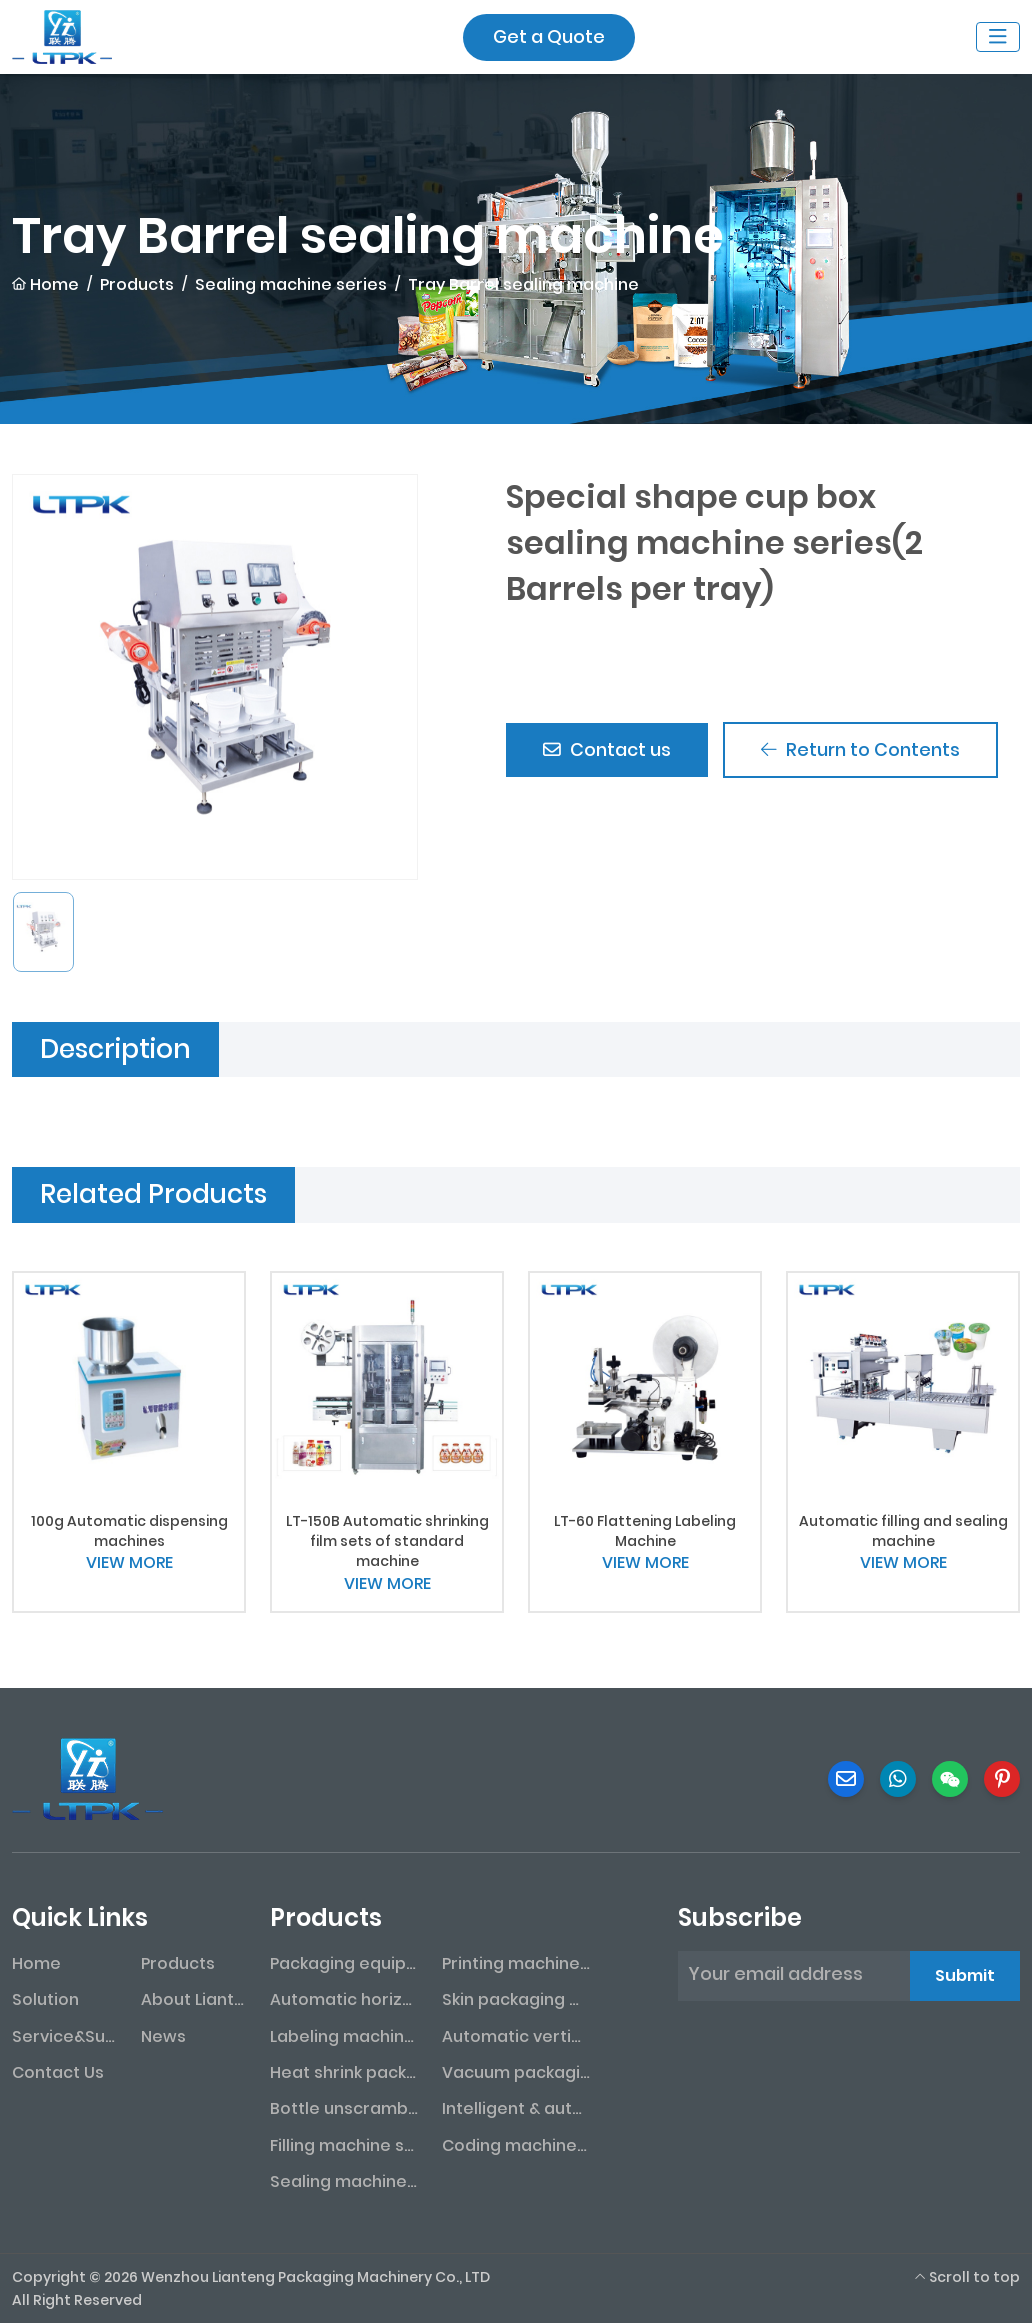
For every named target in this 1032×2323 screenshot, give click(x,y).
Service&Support (64, 2036)
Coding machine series (516, 2145)
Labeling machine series (344, 2036)
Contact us (608, 750)
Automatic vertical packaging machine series (516, 2036)
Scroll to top (967, 2277)
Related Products (153, 1194)
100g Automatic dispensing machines (129, 1531)
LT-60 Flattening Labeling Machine (645, 1531)
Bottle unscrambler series (344, 2108)
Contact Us (58, 2072)
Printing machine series (516, 1963)
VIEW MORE (129, 1562)
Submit (965, 1975)
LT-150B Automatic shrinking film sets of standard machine (387, 1541)
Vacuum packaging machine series (516, 2072)
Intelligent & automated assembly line (516, 2108)
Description (115, 1049)
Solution (45, 1999)
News (163, 2036)
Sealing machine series (344, 2181)
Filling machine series (344, 2145)
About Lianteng (193, 1999)
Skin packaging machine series (516, 1999)
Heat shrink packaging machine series (344, 2072)
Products (178, 1963)
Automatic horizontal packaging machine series (344, 1999)
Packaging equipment (344, 1963)
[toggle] (998, 37)
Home (36, 1963)
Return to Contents (863, 750)
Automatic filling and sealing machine (903, 1531)
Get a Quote (549, 36)
